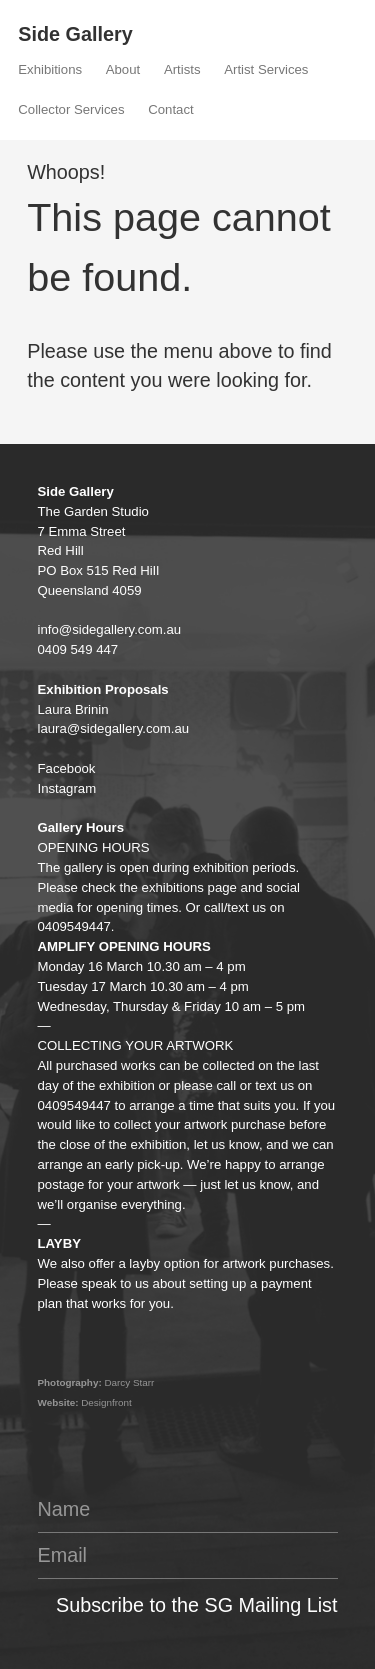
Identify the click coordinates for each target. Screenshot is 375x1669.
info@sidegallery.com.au (110, 629)
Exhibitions (50, 69)
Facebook (67, 768)
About (123, 69)
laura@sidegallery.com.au (114, 728)
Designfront (106, 1402)
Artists (182, 69)
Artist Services (266, 69)
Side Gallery (75, 34)
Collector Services (71, 109)
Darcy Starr (129, 1382)
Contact (170, 109)
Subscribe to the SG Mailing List (196, 1605)
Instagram (67, 788)
